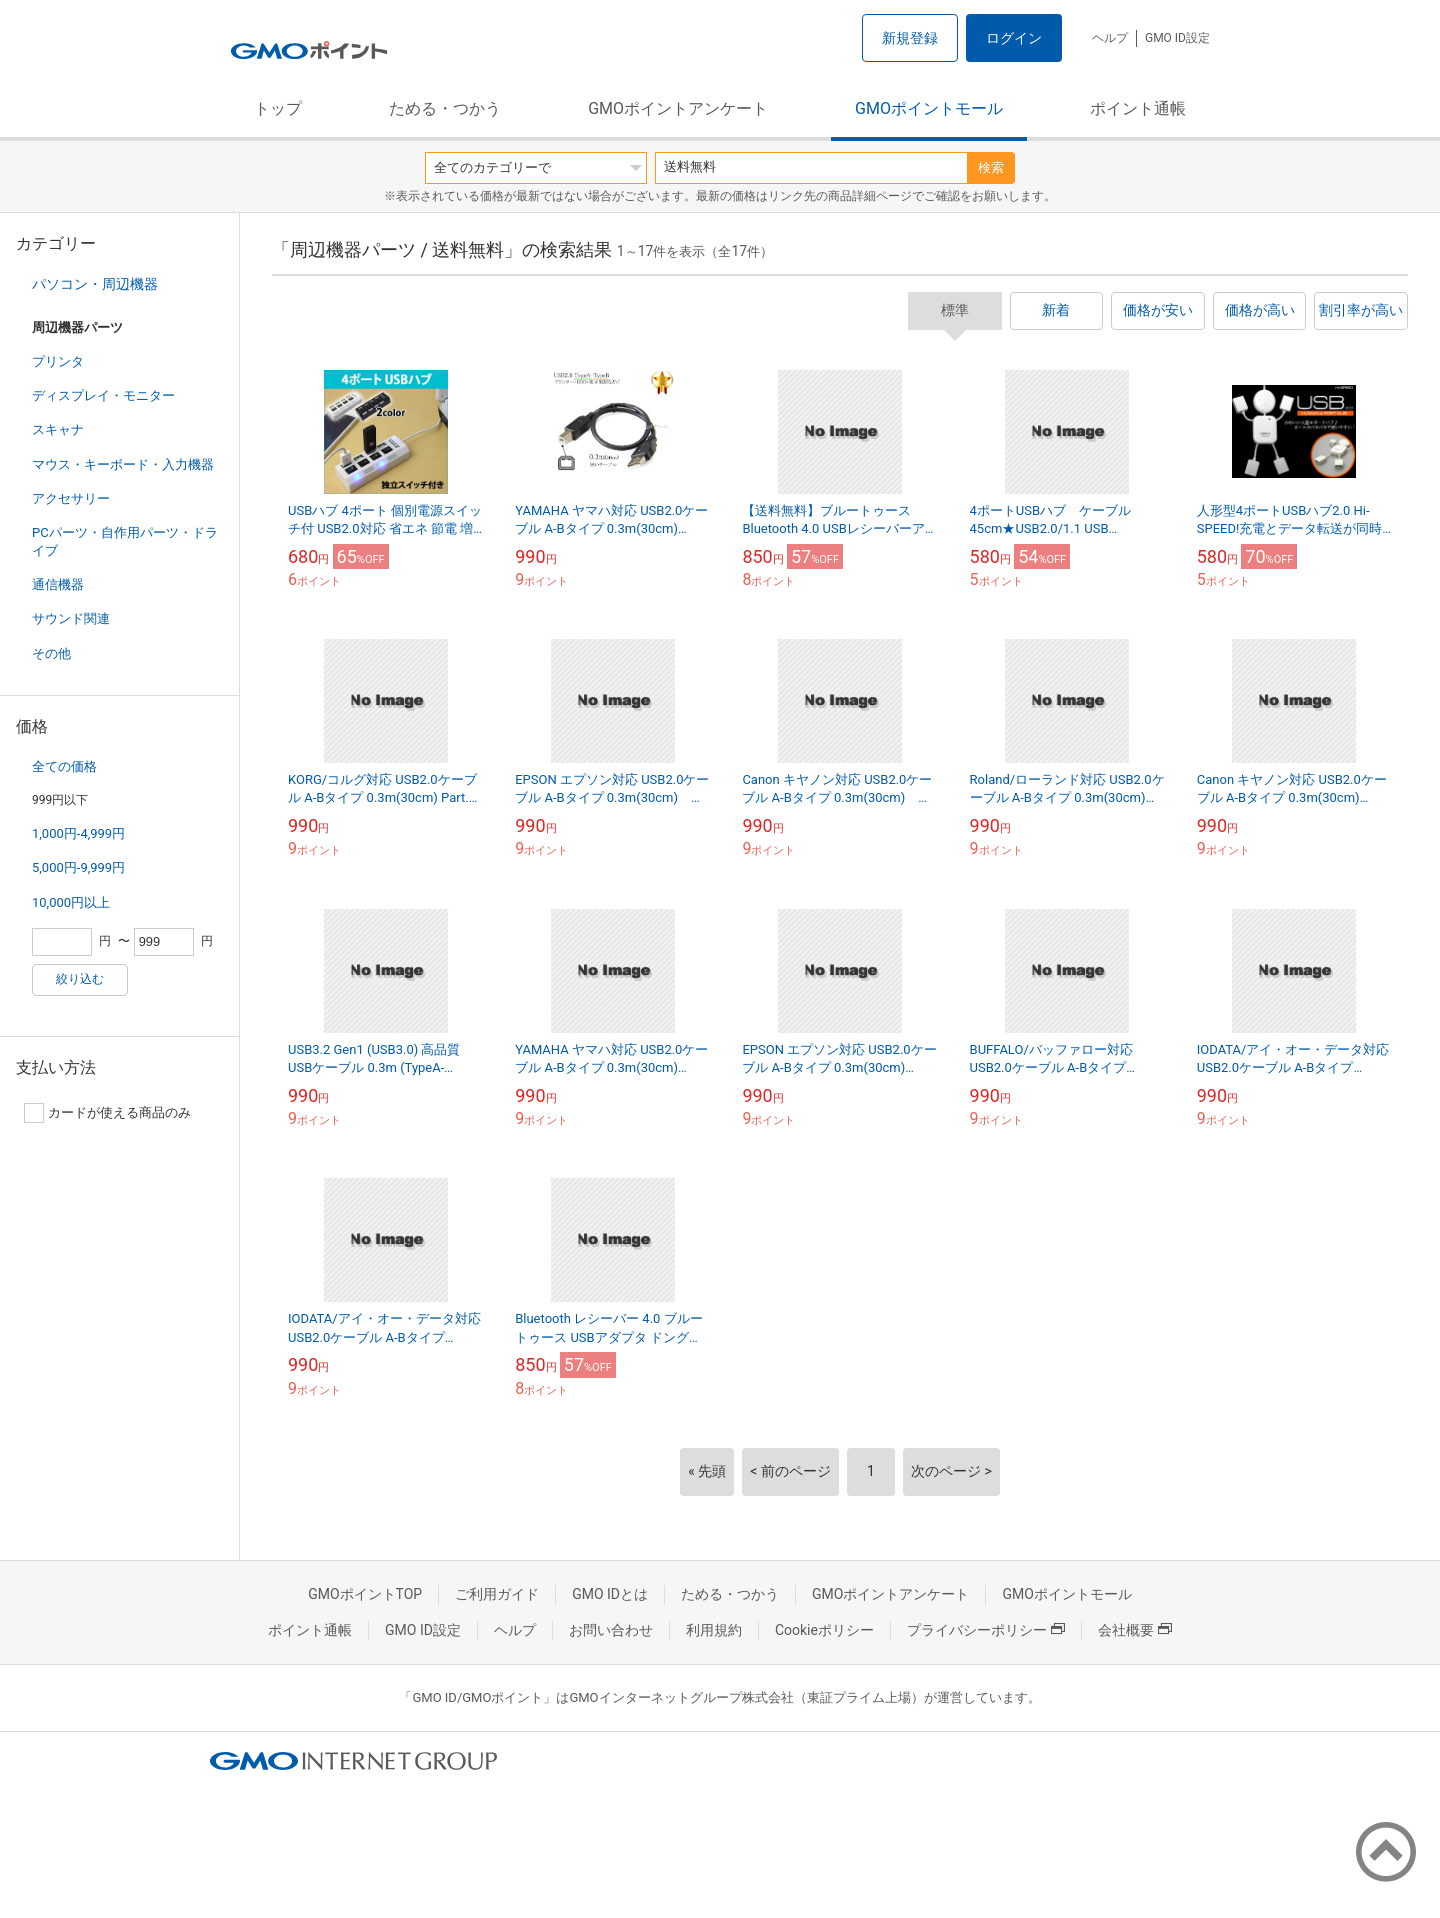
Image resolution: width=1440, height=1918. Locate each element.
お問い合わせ (611, 1630)
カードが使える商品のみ (107, 1113)
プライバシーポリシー (986, 1630)
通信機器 (58, 584)
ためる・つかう (445, 108)
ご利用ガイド (497, 1594)
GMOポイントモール (929, 108)
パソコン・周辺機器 (95, 284)
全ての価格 (64, 766)
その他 (51, 653)
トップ (278, 108)
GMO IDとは (610, 1594)
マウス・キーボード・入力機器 (123, 464)
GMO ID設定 (1177, 38)
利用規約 (714, 1630)
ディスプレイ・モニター (103, 395)
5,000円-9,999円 (78, 867)
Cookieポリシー (824, 1630)
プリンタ (58, 361)
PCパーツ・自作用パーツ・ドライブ (125, 541)
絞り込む (80, 979)
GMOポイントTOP (365, 1594)
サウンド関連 (71, 618)
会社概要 (1135, 1630)
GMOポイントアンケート (678, 108)
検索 (991, 167)
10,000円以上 (71, 902)
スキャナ (58, 429)
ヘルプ (1110, 38)
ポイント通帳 (1138, 108)
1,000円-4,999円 (78, 833)
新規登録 (910, 38)
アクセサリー (71, 498)
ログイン (1014, 38)
